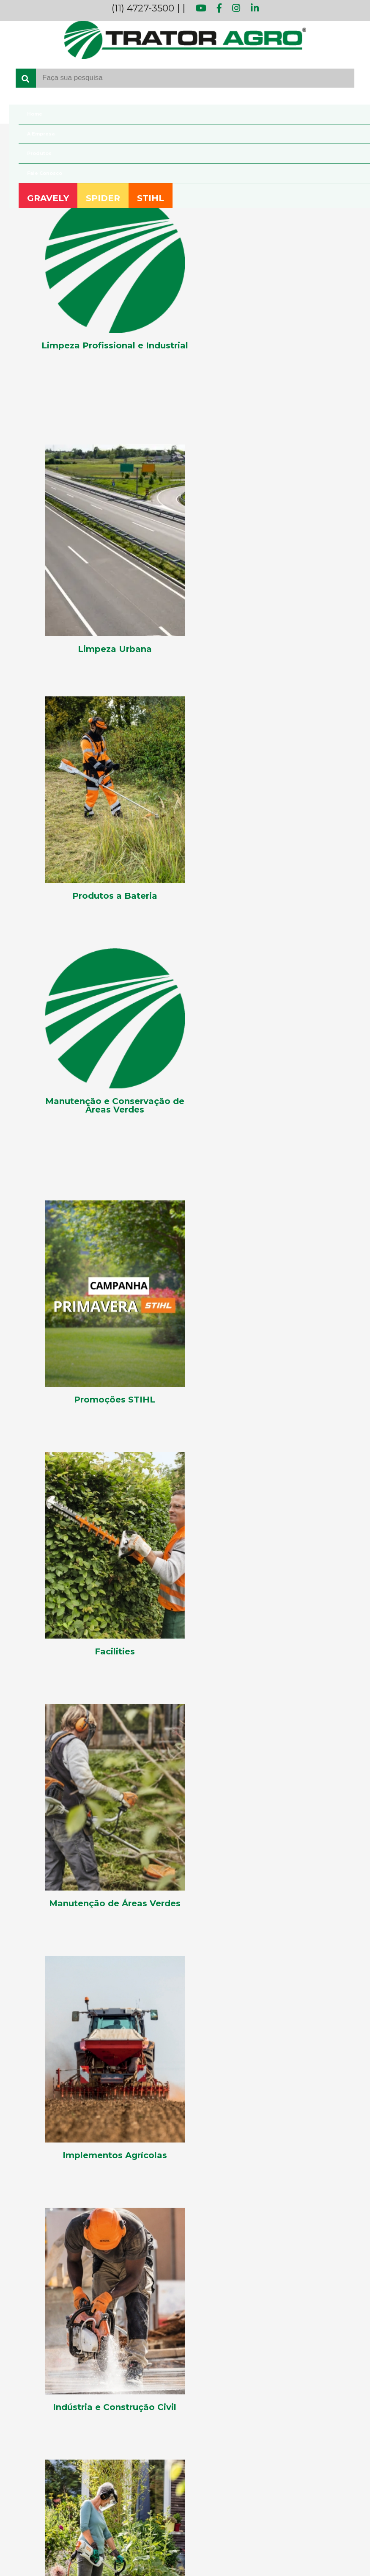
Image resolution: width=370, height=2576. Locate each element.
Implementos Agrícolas (43, 2295)
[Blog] (185, 2157)
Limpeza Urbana (32, 2349)
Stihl (13, 2509)
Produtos (30, 153)
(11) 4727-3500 (143, 8)
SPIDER (98, 198)
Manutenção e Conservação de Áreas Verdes (74, 2376)
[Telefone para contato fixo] (185, 2239)
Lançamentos (27, 2322)
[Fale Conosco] (185, 2143)
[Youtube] (18, 2221)
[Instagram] (56, 2221)
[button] (74, 2020)
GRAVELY (39, 198)
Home (25, 114)
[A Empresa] (185, 2130)
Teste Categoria (30, 2444)
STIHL (158, 198)
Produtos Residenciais (40, 2404)
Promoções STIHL (34, 2417)
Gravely (17, 2482)
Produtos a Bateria (34, 2390)
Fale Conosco (35, 173)
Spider (16, 2496)
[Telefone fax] (185, 2265)
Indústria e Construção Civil (47, 2309)
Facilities (19, 2282)
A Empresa (31, 134)
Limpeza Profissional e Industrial (56, 2336)
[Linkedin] (77, 2221)
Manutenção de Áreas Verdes (51, 2363)
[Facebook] (38, 2221)
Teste (14, 2431)
